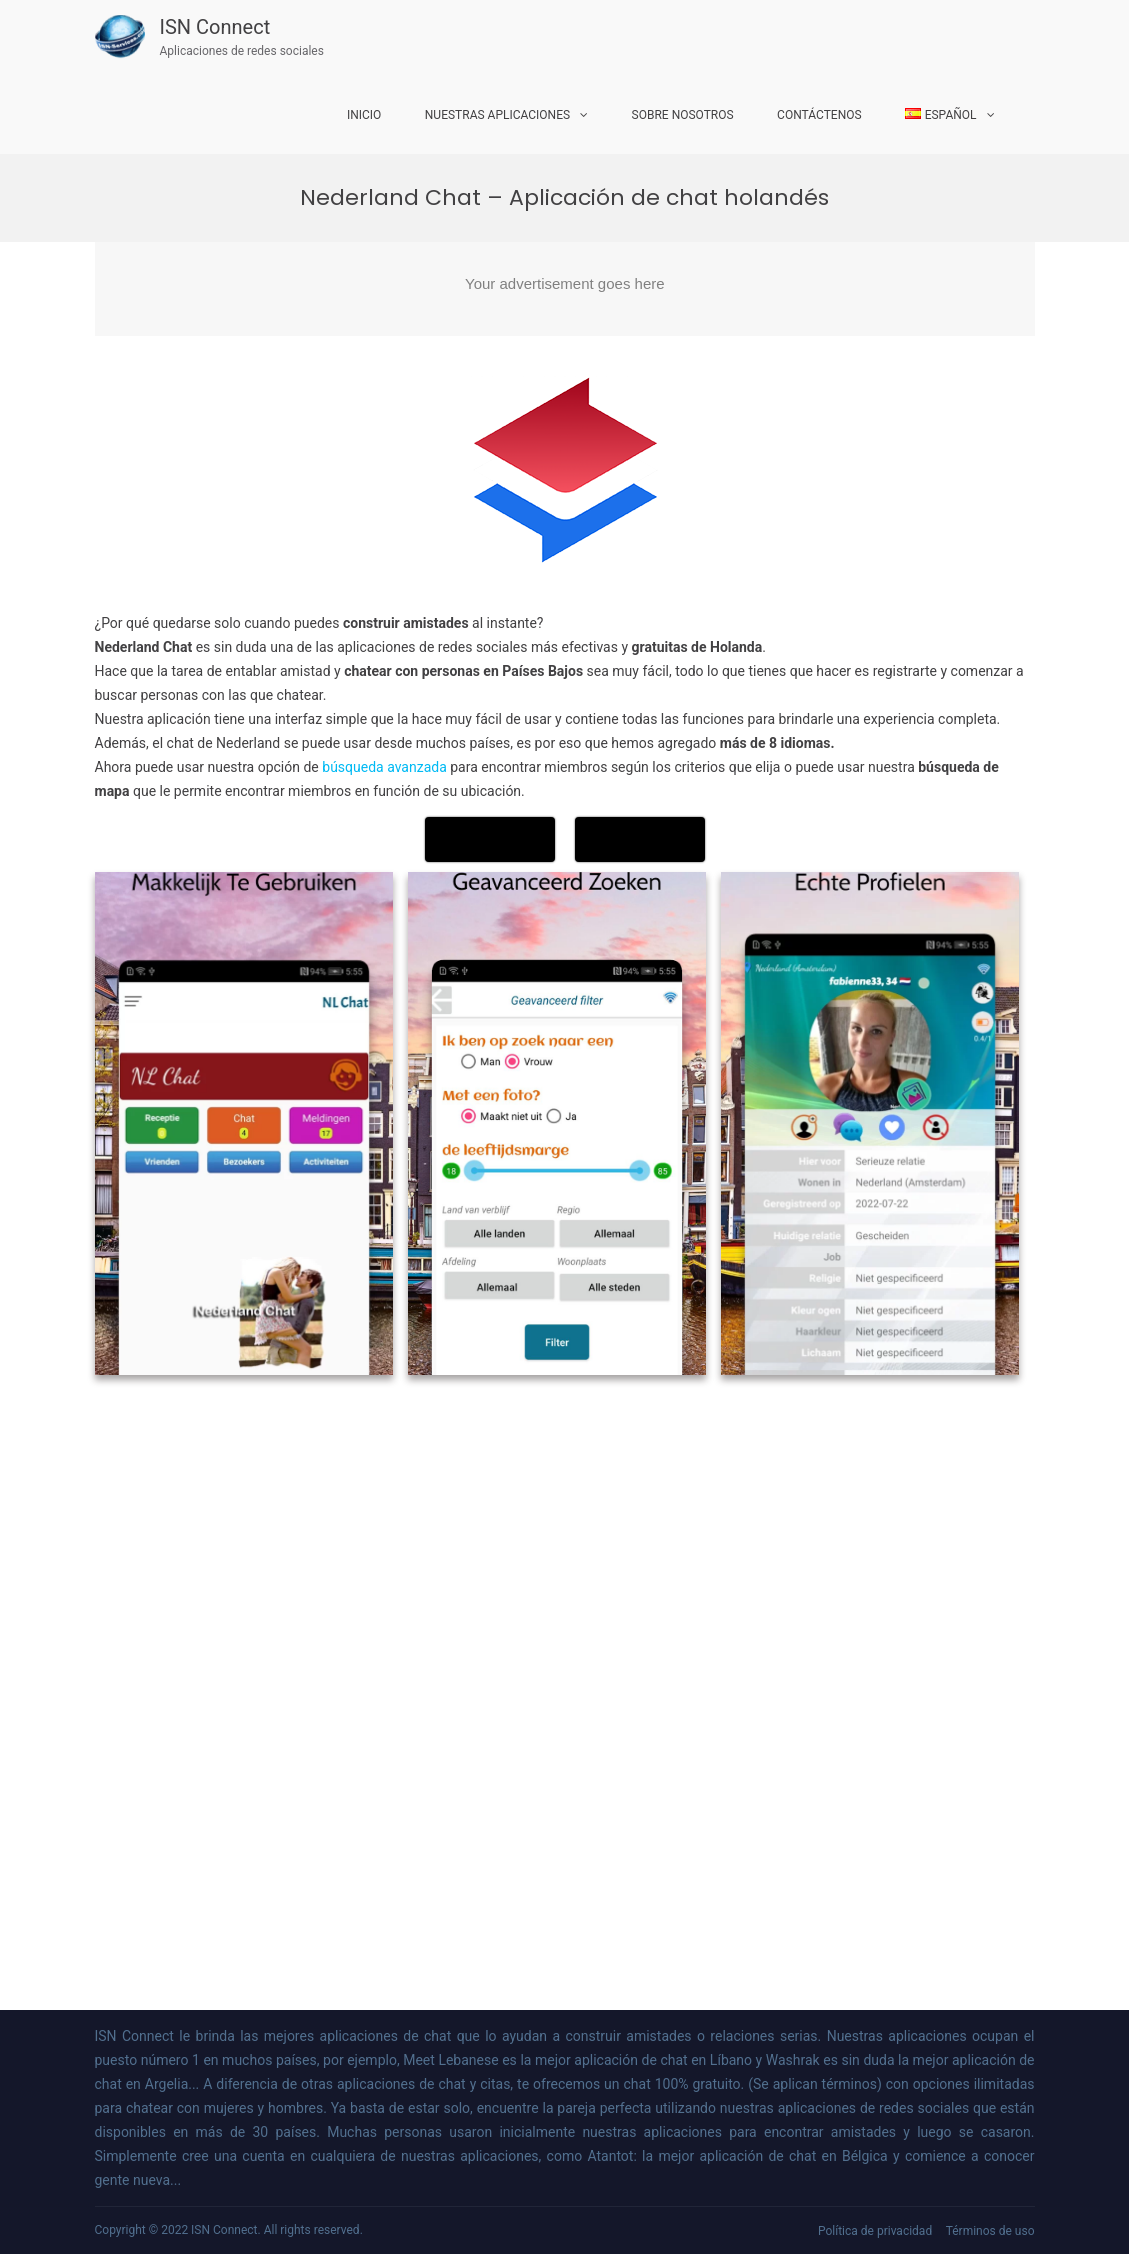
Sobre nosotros (683, 115)
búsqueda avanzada (384, 767)
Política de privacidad (875, 2231)
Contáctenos (819, 115)
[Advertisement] (565, 289)
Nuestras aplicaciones (497, 115)
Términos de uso (990, 2231)
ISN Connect (215, 27)
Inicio (364, 115)
